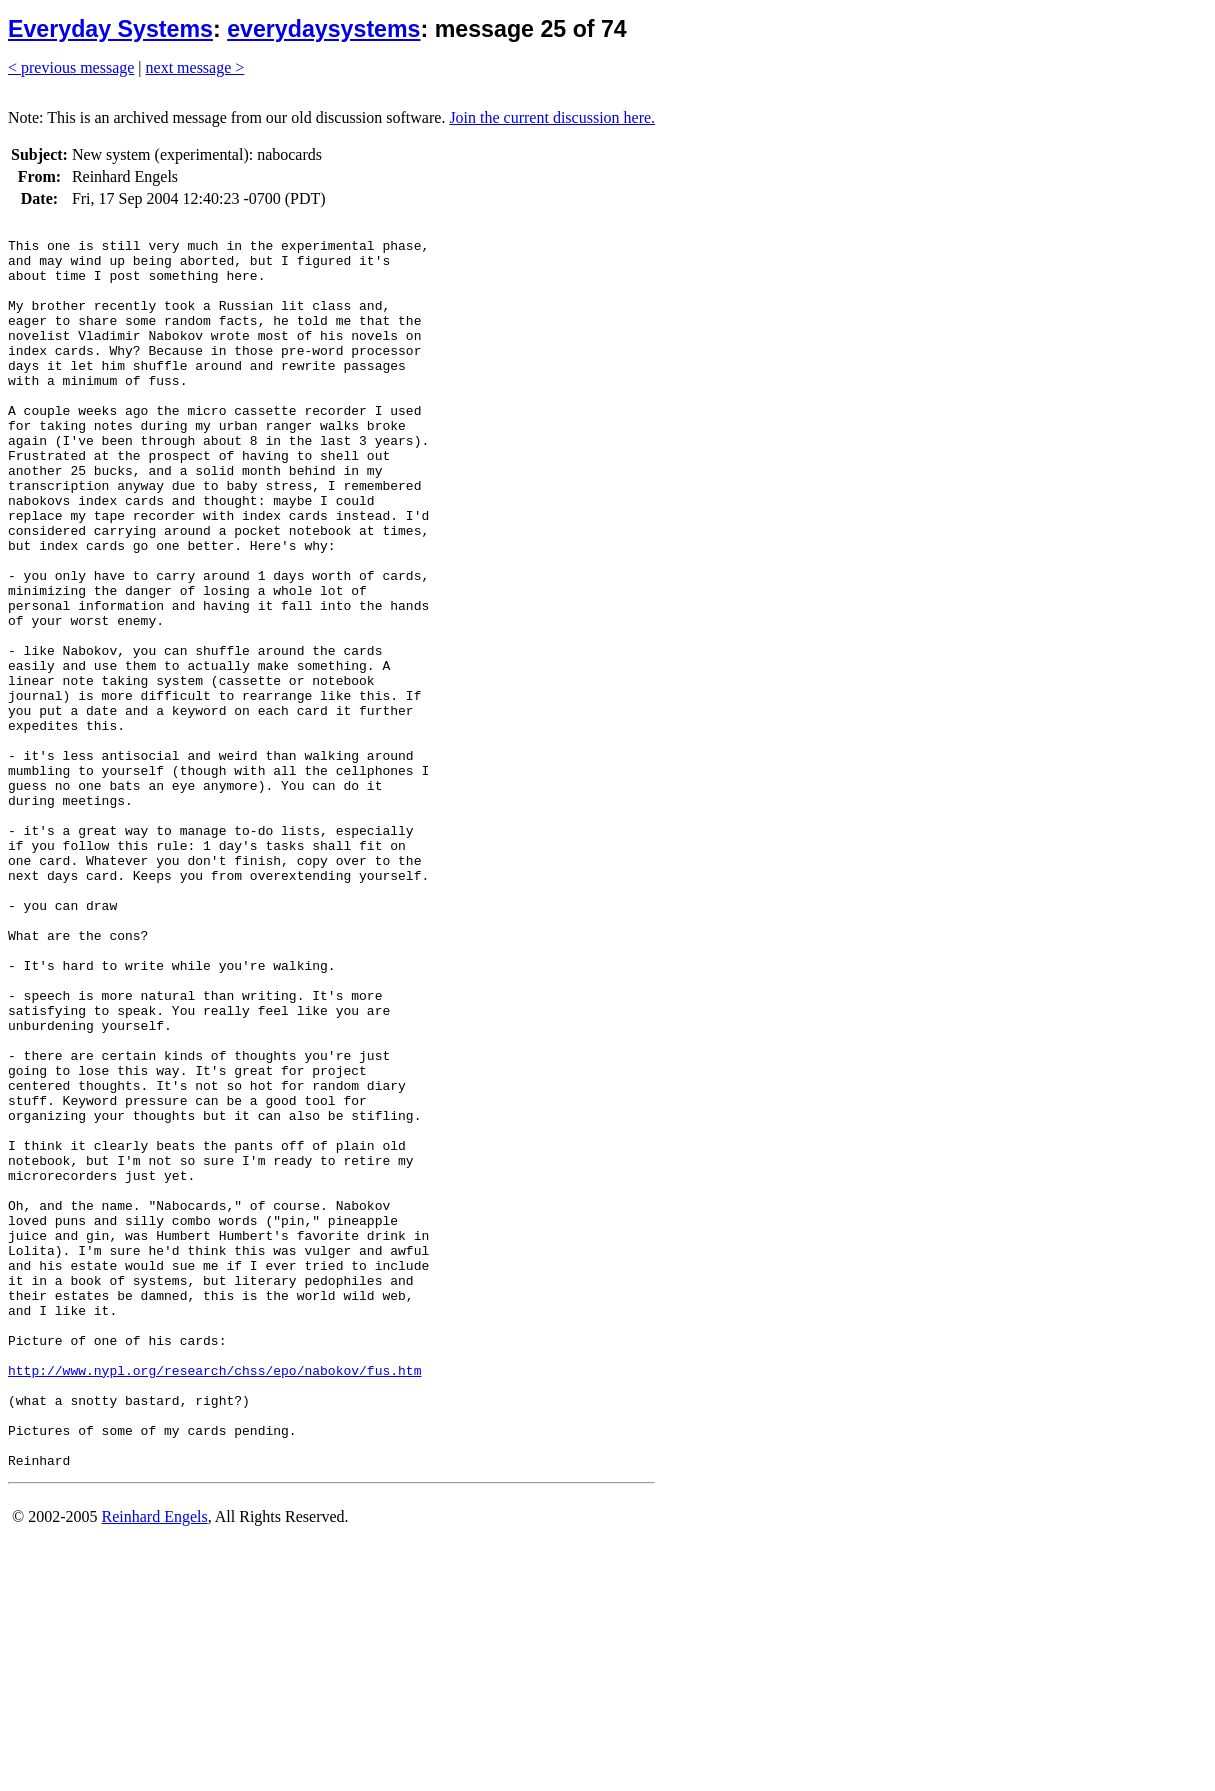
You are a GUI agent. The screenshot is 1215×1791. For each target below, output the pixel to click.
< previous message (71, 67)
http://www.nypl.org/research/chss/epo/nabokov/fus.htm (214, 1601)
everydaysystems (323, 29)
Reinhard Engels (154, 1765)
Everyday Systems (110, 29)
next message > (195, 67)
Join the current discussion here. (552, 117)
